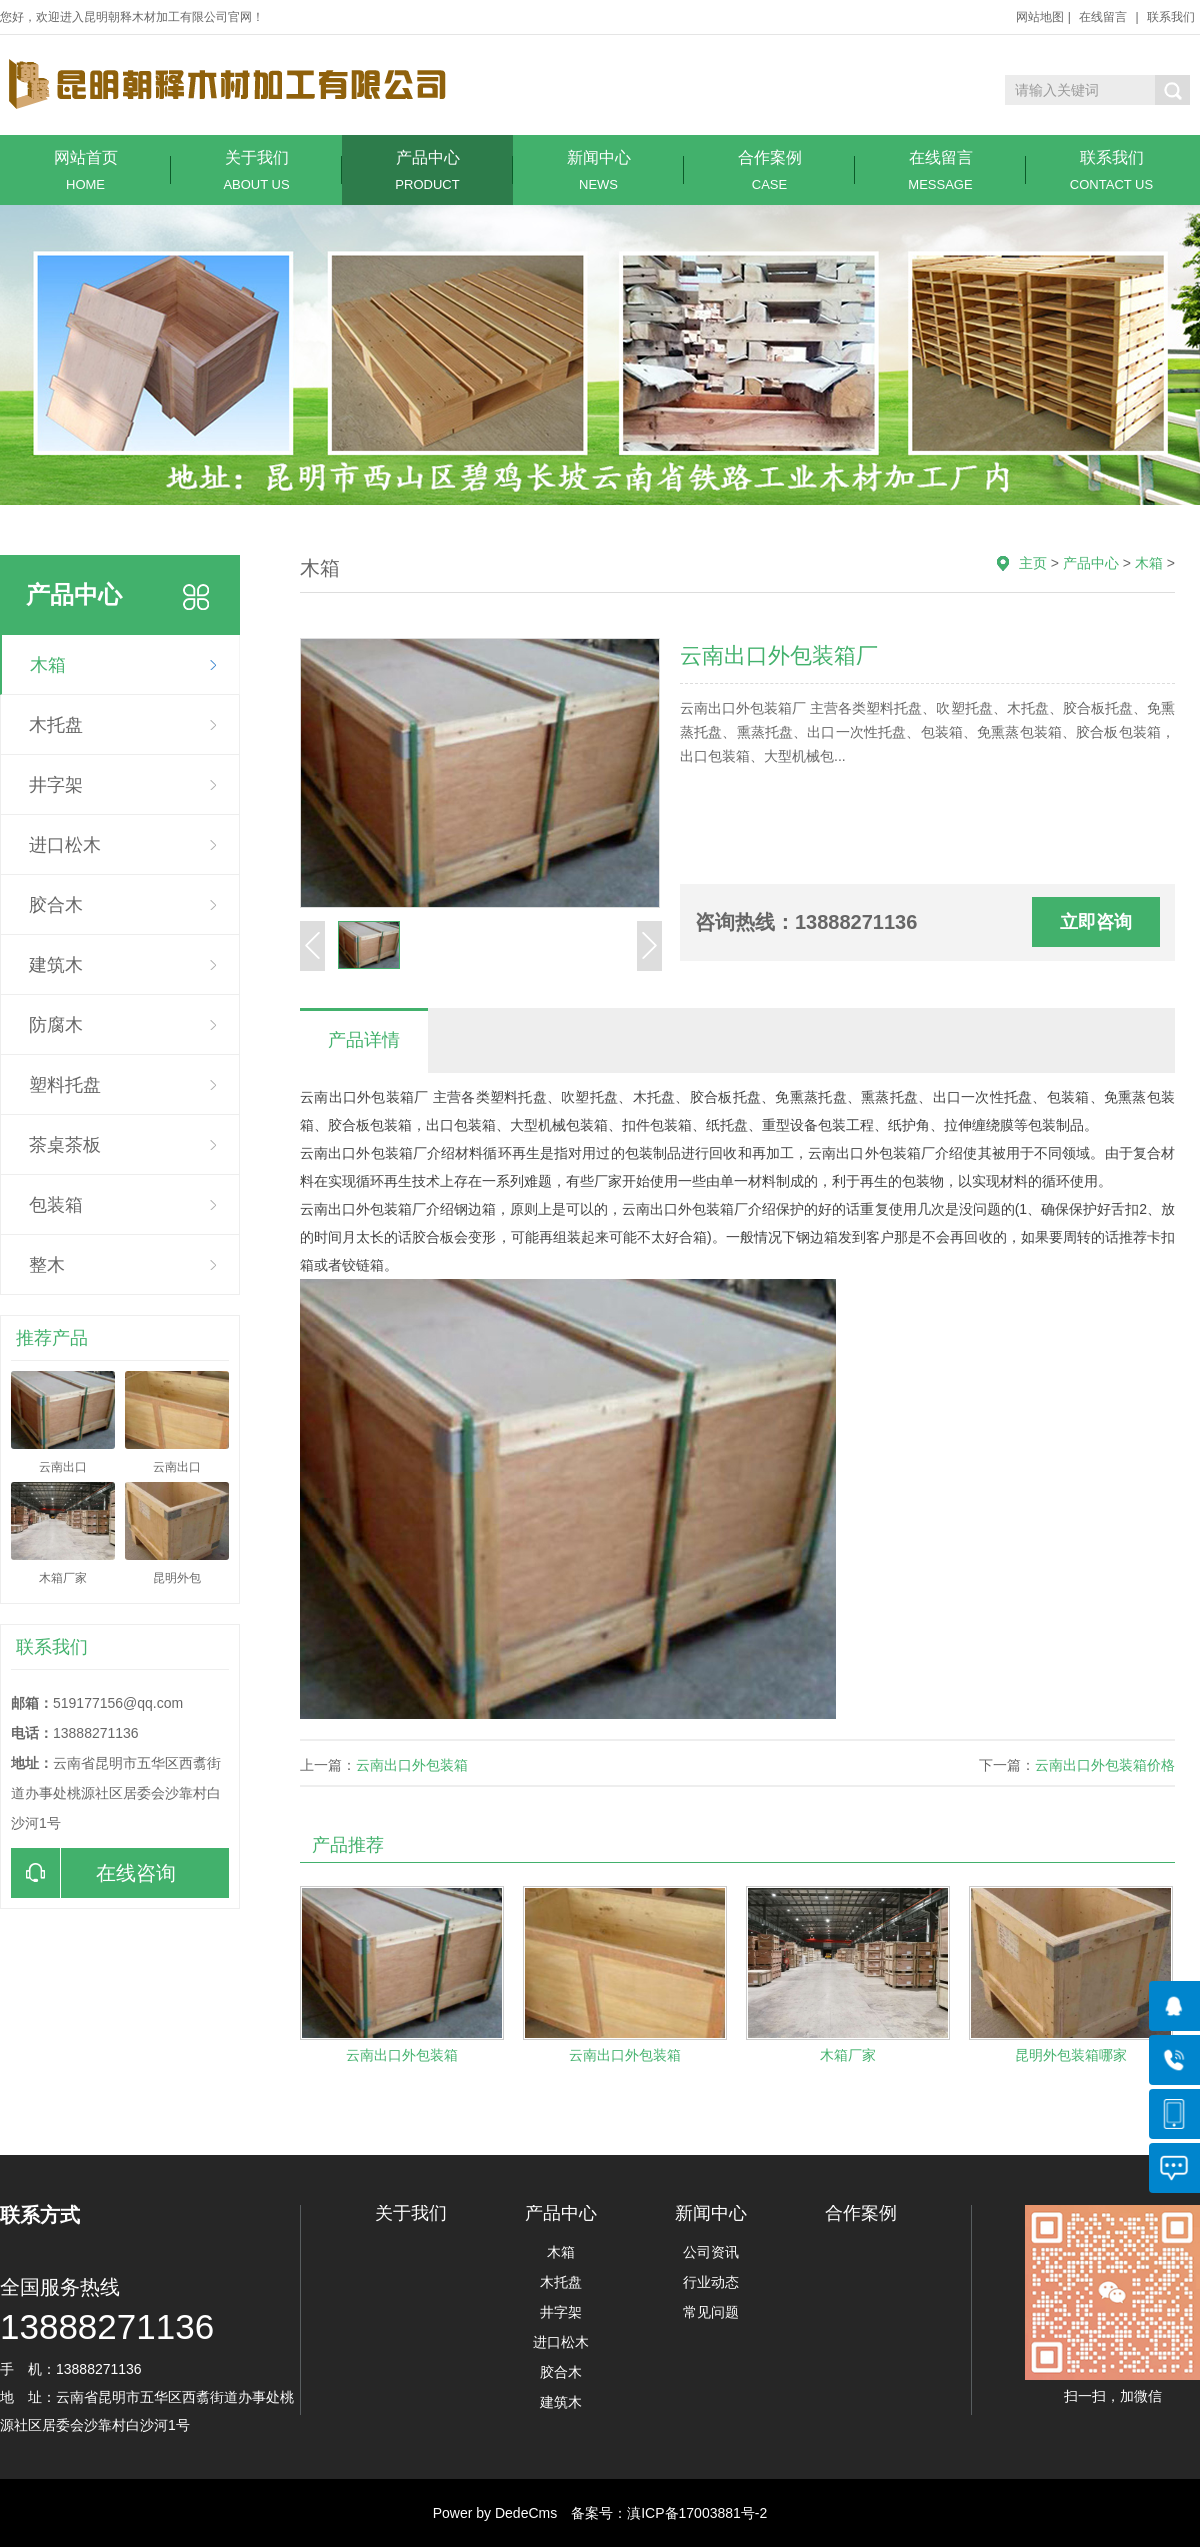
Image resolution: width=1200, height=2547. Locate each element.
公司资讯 (711, 2252)
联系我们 (1171, 17)
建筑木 (56, 965)
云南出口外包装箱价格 (1105, 1765)
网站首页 (85, 170)
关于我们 (256, 170)
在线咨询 (93, 1873)
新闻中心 (598, 170)
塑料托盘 (65, 1085)
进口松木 (65, 845)
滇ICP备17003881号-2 (697, 2513)
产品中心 (427, 170)
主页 (1033, 563)
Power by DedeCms (495, 2513)
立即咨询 (1096, 922)
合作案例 (769, 170)
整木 (47, 1265)
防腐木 (56, 1025)
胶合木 (56, 905)
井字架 (56, 785)
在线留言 (1103, 17)
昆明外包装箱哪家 (1071, 2055)
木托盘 (56, 725)
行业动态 (711, 2282)
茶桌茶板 (65, 1145)
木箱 (48, 665)
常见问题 (711, 2312)
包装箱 (56, 1205)
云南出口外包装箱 (412, 1765)
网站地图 (1040, 17)
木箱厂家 (848, 2055)
